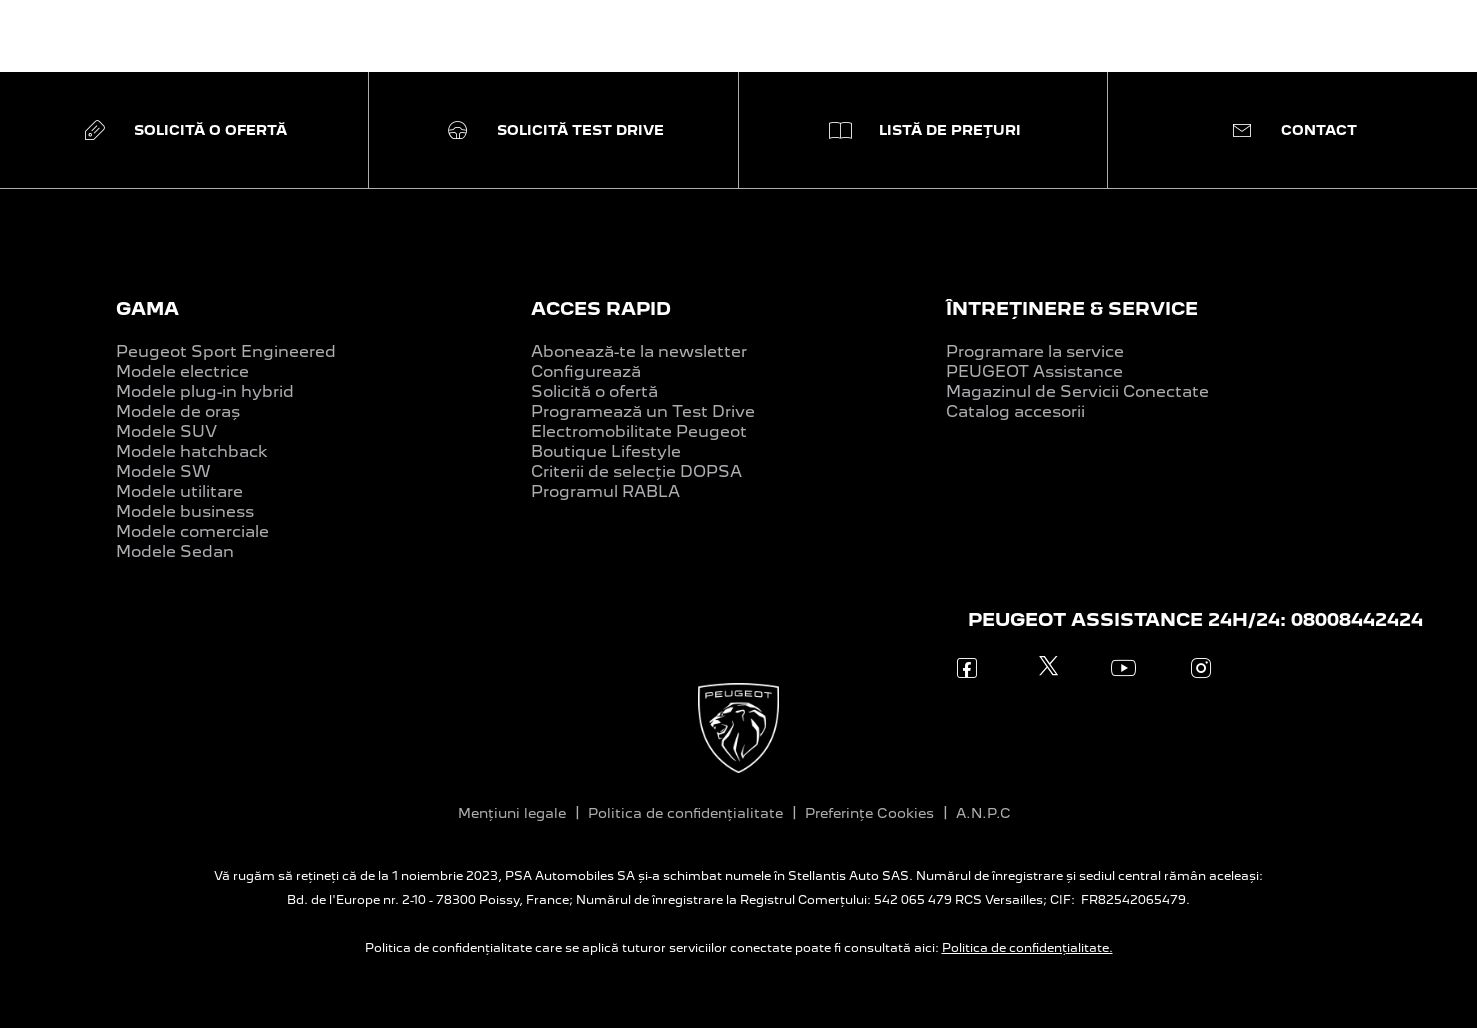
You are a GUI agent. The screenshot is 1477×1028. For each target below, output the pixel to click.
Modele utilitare (179, 491)
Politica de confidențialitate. (1027, 948)
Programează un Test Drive (643, 411)
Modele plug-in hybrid (205, 391)
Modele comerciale (192, 531)
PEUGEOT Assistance (1034, 371)
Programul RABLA (605, 491)
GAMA (147, 308)
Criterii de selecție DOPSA (636, 471)
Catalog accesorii (1015, 411)
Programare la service (1035, 351)
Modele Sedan (175, 551)
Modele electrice (182, 371)
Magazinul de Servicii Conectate (1077, 391)
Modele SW (163, 471)
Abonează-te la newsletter (639, 351)
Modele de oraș (178, 411)
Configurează (586, 371)
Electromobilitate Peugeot (639, 431)
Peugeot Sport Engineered (226, 351)
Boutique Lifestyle (606, 451)
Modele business (185, 511)
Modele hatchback (192, 451)
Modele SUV (166, 431)
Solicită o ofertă (594, 391)
